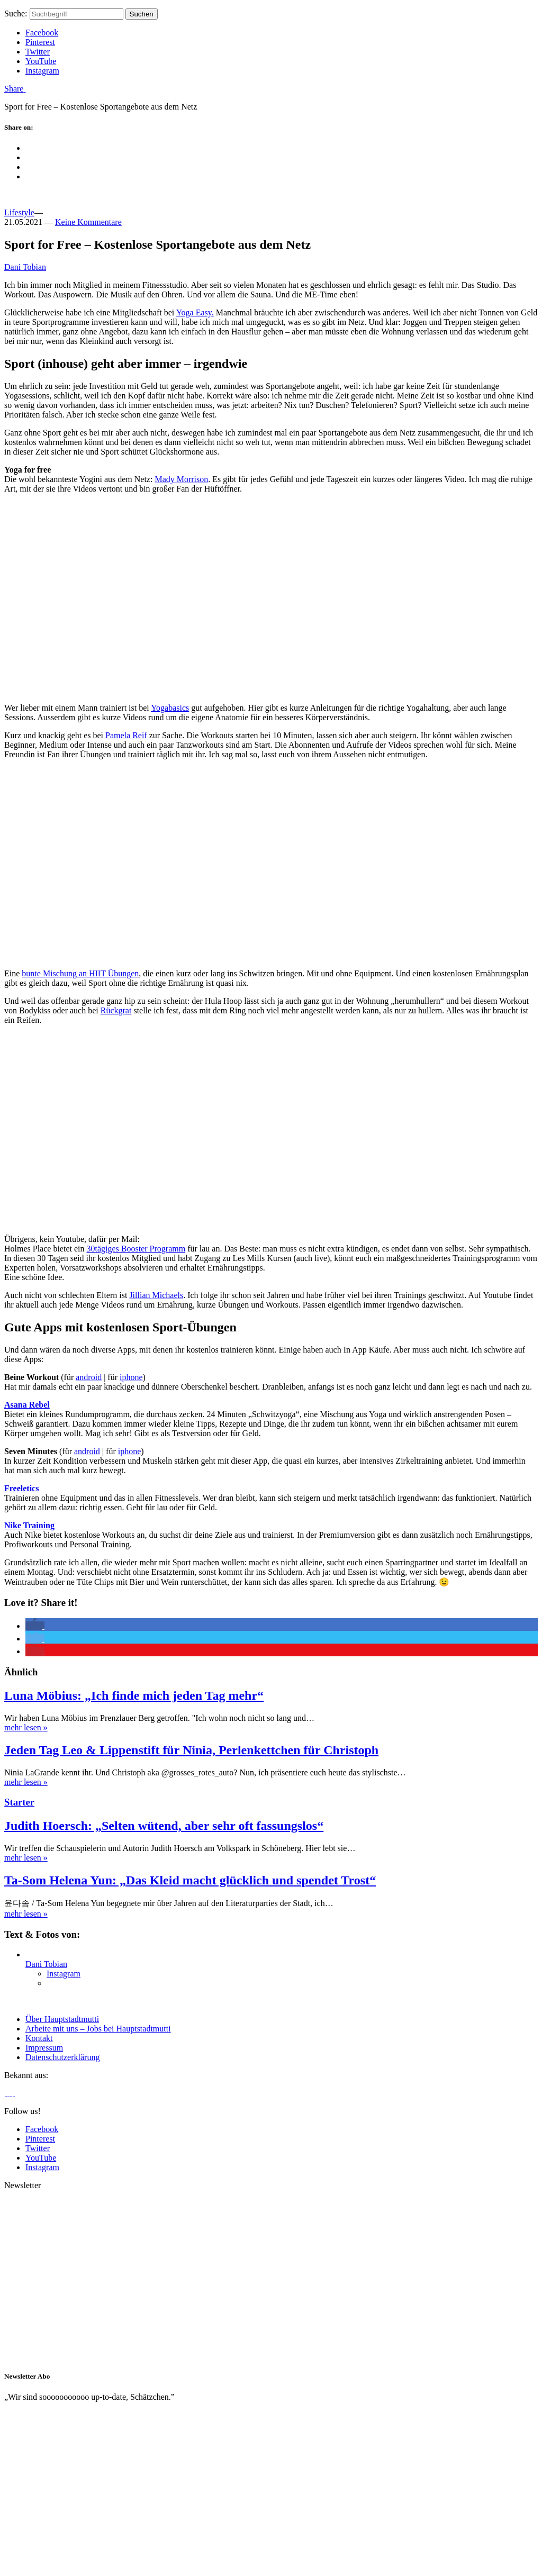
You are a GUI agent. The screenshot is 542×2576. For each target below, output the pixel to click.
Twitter (37, 51)
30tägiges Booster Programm (136, 1248)
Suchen (141, 14)
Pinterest (40, 42)
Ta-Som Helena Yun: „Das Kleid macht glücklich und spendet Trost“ (190, 1880)
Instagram (42, 70)
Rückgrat (116, 1010)
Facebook (41, 32)
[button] (34, 1625)
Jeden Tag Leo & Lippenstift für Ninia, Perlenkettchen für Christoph (191, 1750)
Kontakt (39, 2038)
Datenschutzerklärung (62, 2057)
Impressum (44, 2047)
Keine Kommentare (88, 221)
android (89, 1377)
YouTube (40, 61)
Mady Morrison (181, 479)
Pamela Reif (126, 735)
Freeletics (21, 1488)
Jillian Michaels (156, 1295)
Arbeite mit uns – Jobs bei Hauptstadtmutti (98, 2028)
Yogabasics (170, 707)
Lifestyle (19, 212)
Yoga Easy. (195, 312)
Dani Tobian (25, 266)
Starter (19, 1802)
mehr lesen (26, 1727)
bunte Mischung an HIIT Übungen (80, 973)
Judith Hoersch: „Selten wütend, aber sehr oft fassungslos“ (163, 1826)
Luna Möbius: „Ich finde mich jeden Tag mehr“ (134, 1695)
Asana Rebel (27, 1404)
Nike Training (29, 1525)
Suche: (16, 13)
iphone (131, 1377)
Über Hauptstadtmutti (62, 2019)
